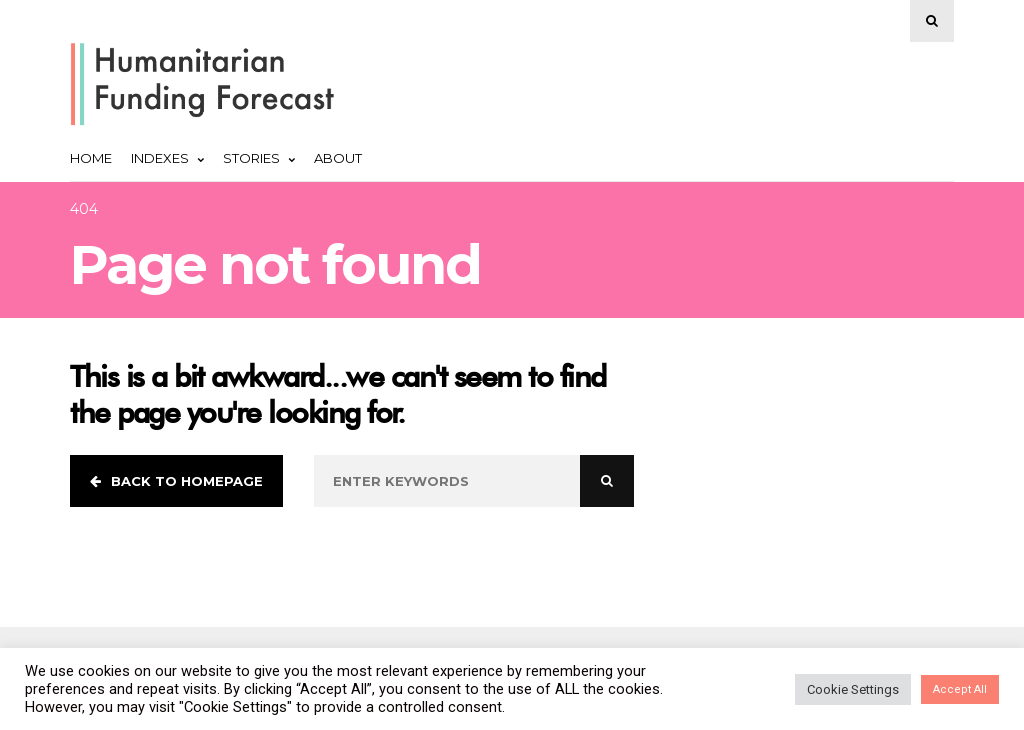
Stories (259, 158)
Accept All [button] (960, 689)
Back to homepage (176, 481)
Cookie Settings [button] (853, 689)
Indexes (167, 158)
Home (91, 158)
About (338, 158)
